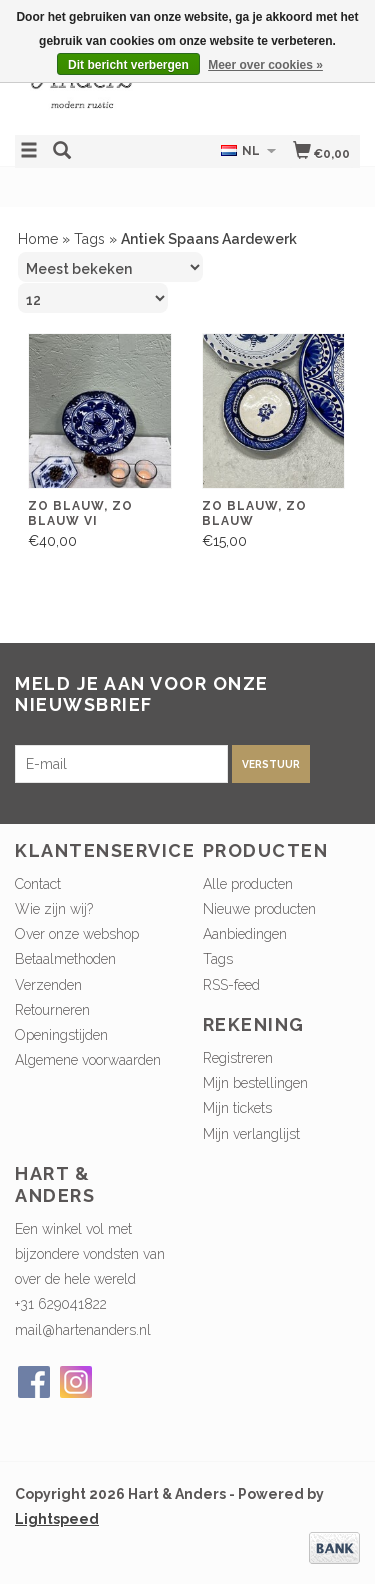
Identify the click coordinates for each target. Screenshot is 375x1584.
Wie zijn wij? (54, 909)
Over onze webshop (77, 934)
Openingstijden (61, 1035)
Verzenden (48, 985)
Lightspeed (57, 1519)
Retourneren (52, 1010)
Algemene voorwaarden (88, 1060)
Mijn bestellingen (255, 1083)
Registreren (238, 1058)
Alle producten (248, 884)
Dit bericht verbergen (128, 65)
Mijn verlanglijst (251, 1134)
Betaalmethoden (65, 959)
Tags (89, 239)
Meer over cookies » (265, 65)
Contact (38, 884)
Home (38, 239)
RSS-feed (231, 985)
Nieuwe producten (259, 909)
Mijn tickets (237, 1108)
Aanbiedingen (245, 934)
